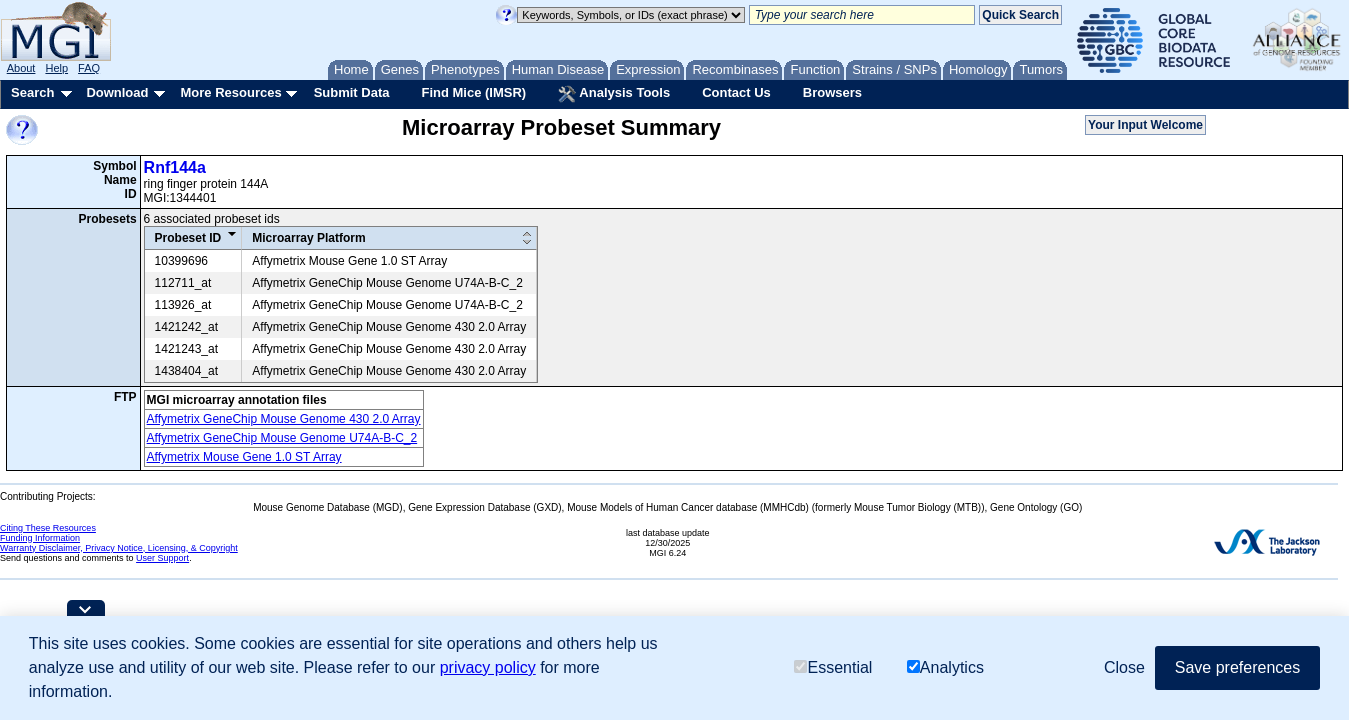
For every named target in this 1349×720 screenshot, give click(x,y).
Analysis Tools (614, 94)
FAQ (89, 68)
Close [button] (1124, 667)
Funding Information (40, 538)
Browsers (832, 92)
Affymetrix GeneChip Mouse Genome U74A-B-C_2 (282, 438)
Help (56, 68)
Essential (833, 667)
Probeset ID (188, 238)
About (21, 68)
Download (117, 92)
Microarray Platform (308, 238)
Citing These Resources (48, 528)
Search (32, 92)
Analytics (945, 667)
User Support (162, 558)
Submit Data (352, 92)
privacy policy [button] (488, 667)
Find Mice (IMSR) (473, 92)
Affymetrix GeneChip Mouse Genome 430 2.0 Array (284, 419)
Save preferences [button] (1237, 667)
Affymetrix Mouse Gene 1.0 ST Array (244, 457)
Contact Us (736, 92)
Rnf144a (175, 167)
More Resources (230, 92)
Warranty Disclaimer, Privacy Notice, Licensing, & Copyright (119, 548)
